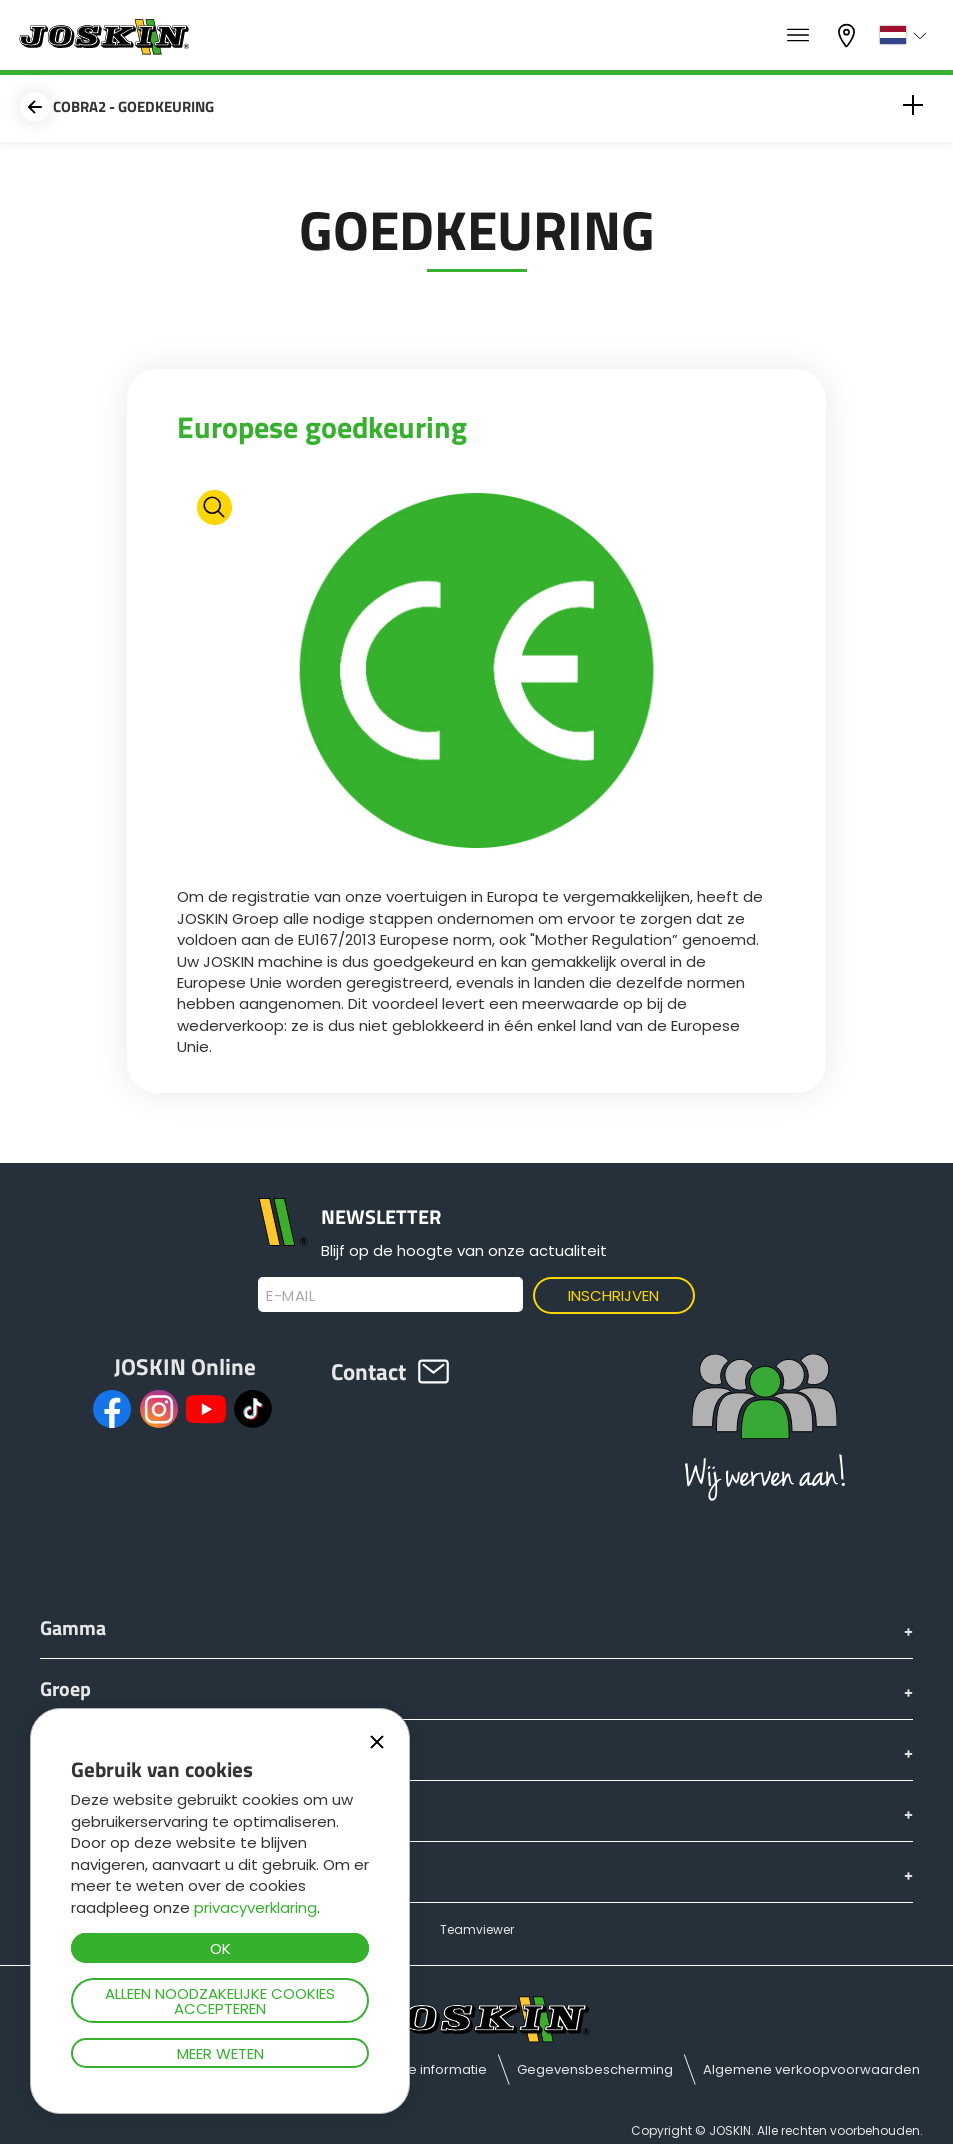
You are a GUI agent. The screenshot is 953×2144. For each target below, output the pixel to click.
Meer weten (220, 2053)
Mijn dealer (849, 35)
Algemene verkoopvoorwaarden (811, 2069)
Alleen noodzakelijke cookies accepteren (220, 2001)
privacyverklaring (255, 1907)
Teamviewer (477, 1929)
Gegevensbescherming (595, 2069)
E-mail (290, 1296)
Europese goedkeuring (322, 427)
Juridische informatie (418, 2069)
